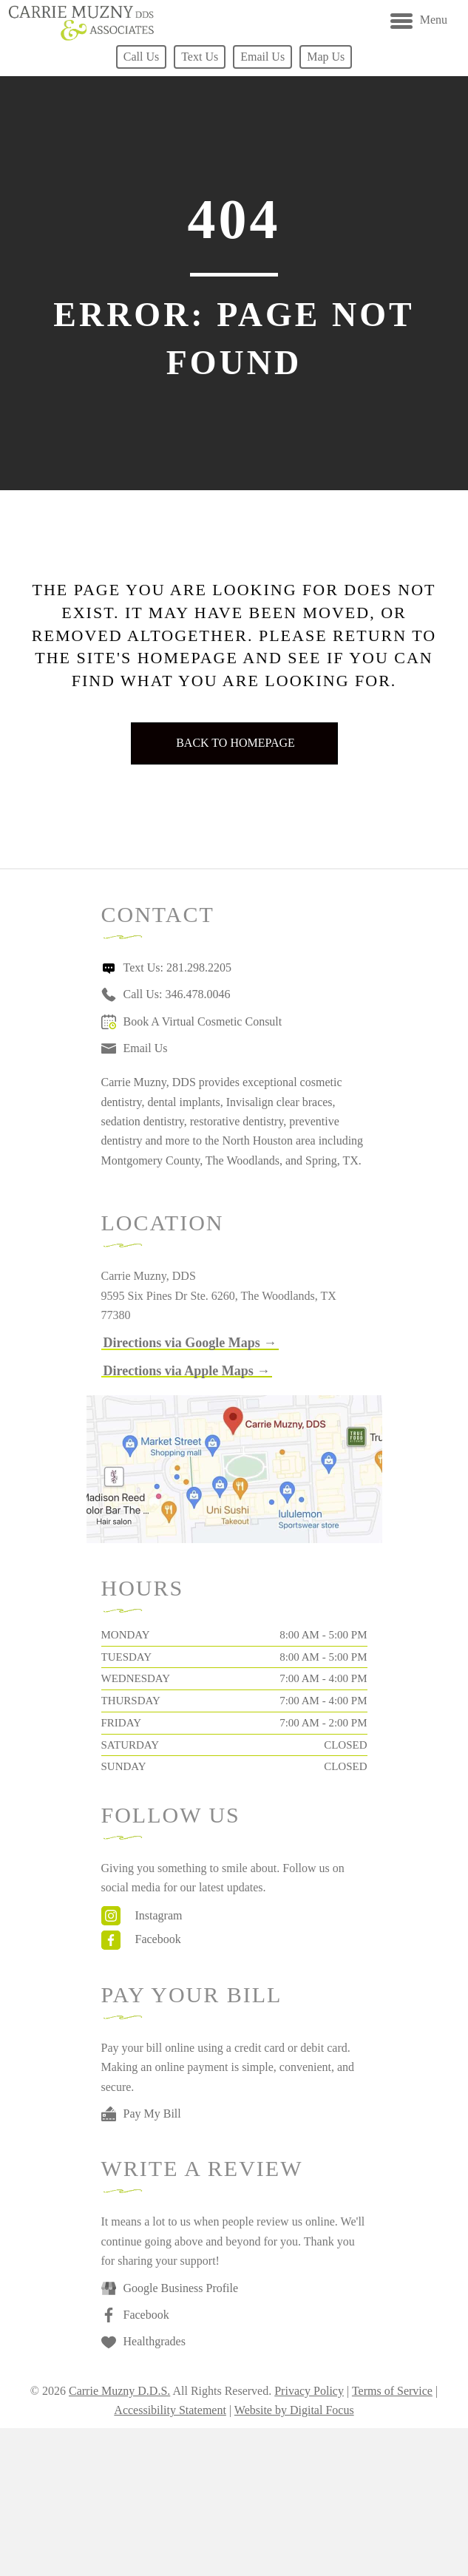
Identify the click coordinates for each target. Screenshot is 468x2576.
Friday (121, 1723)
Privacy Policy (309, 2391)
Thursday (130, 1700)
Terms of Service (392, 2391)
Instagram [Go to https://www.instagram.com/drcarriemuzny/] (159, 1915)
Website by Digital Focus (294, 2410)
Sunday (123, 1766)
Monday (125, 1635)
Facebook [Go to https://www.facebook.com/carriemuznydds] (158, 1939)
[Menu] (418, 20)
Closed (345, 1745)
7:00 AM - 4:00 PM (323, 1678)
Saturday (130, 1745)
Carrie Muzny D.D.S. (119, 2391)
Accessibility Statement (170, 2410)
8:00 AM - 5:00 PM (323, 1635)
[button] (190, 1343)
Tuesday (126, 1657)
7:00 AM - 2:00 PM (323, 1723)
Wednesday (136, 1678)
